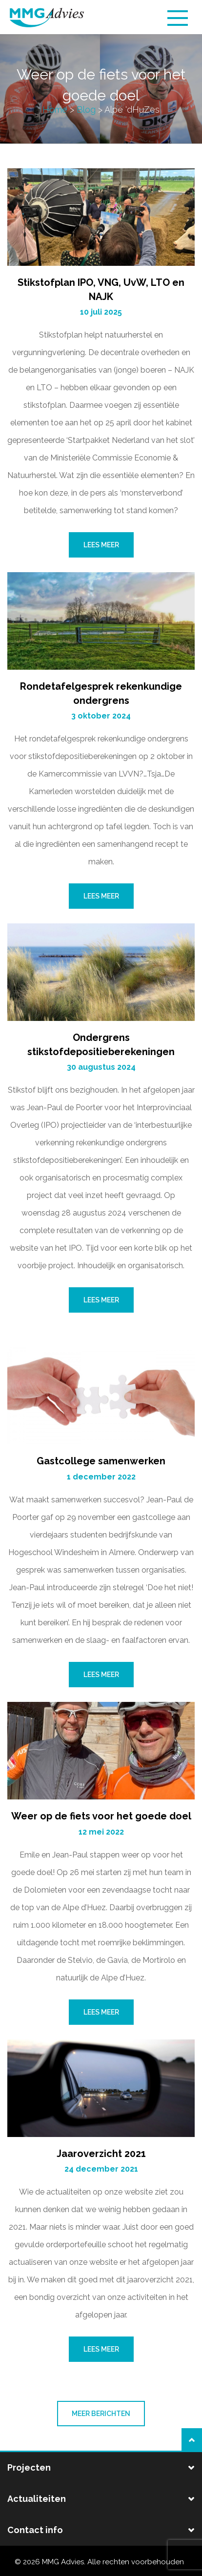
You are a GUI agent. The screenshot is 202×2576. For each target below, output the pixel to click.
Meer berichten (101, 2413)
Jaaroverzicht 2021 (101, 2153)
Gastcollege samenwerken (101, 1461)
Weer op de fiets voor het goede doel (101, 1816)
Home (54, 109)
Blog (86, 109)
